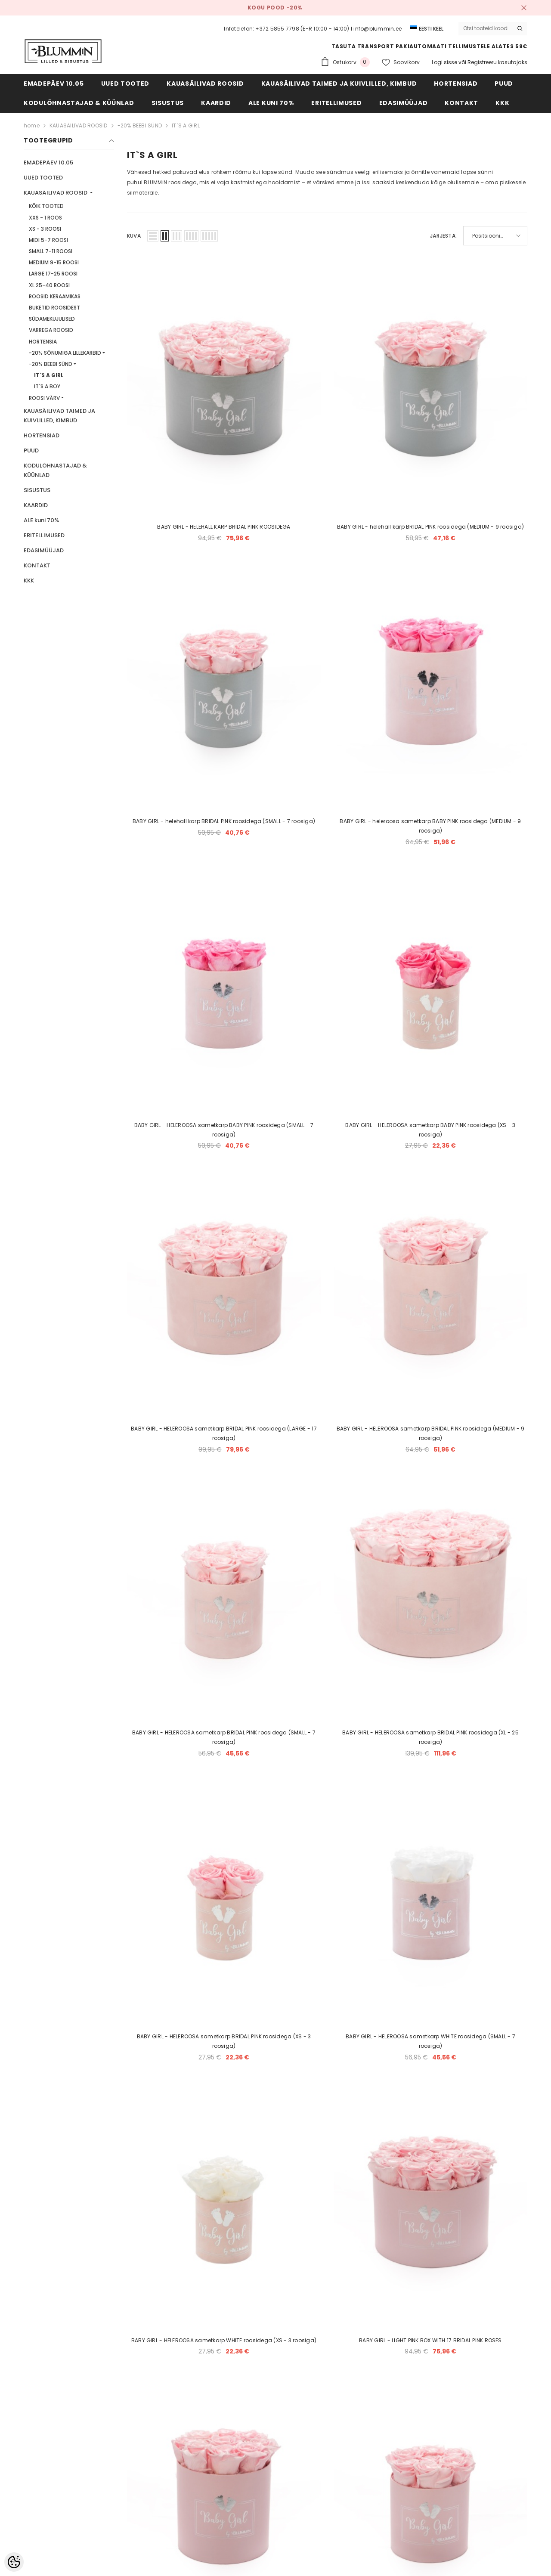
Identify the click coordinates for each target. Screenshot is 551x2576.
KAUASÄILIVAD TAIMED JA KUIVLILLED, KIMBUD (59, 415)
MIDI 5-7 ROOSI (48, 240)
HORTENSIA (43, 341)
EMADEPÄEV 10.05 (48, 162)
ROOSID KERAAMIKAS (54, 296)
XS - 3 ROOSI (45, 228)
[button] (152, 236)
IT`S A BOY (47, 386)
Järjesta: (443, 235)
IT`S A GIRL (186, 125)
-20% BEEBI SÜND (140, 125)
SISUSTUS (37, 490)
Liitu (479, 2431)
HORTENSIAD (41, 435)
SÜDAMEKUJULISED (52, 318)
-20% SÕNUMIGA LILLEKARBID (65, 352)
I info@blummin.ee (376, 28)
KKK (29, 580)
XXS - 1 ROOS (45, 217)
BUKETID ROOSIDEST (54, 307)
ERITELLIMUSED (44, 535)
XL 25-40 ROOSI (49, 285)
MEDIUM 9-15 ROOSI (54, 262)
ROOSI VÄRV (44, 398)
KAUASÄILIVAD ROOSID (79, 125)
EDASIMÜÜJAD (44, 550)
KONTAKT (37, 565)
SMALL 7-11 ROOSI (50, 251)
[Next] (348, 2299)
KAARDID (36, 505)
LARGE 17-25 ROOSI (53, 273)
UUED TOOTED (43, 177)
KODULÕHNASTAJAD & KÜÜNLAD (55, 470)
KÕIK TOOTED (46, 206)
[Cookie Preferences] (14, 2562)
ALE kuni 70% (41, 520)
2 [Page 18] (327, 2299)
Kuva (134, 235)
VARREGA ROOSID (51, 330)
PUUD (31, 450)
